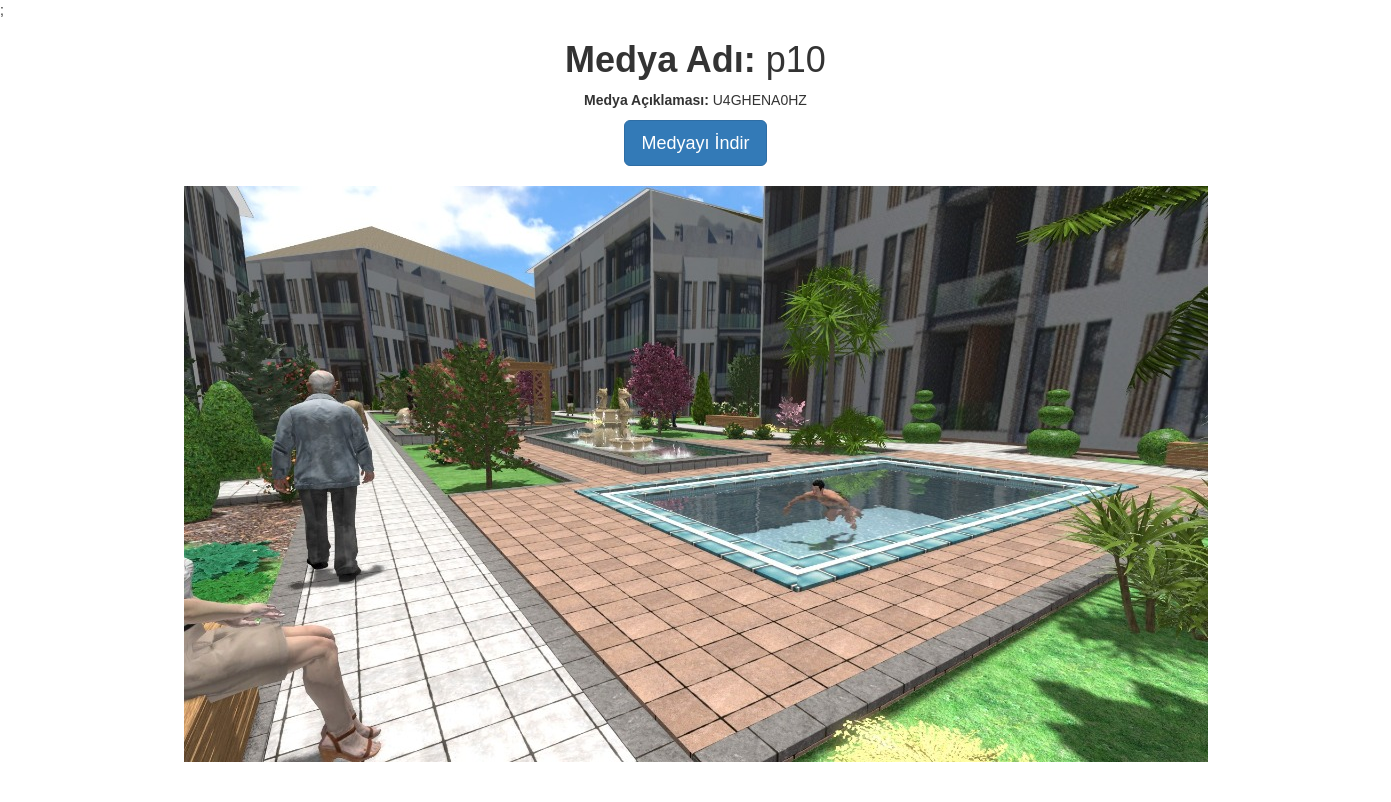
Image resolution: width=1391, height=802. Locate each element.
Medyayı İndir (695, 143)
